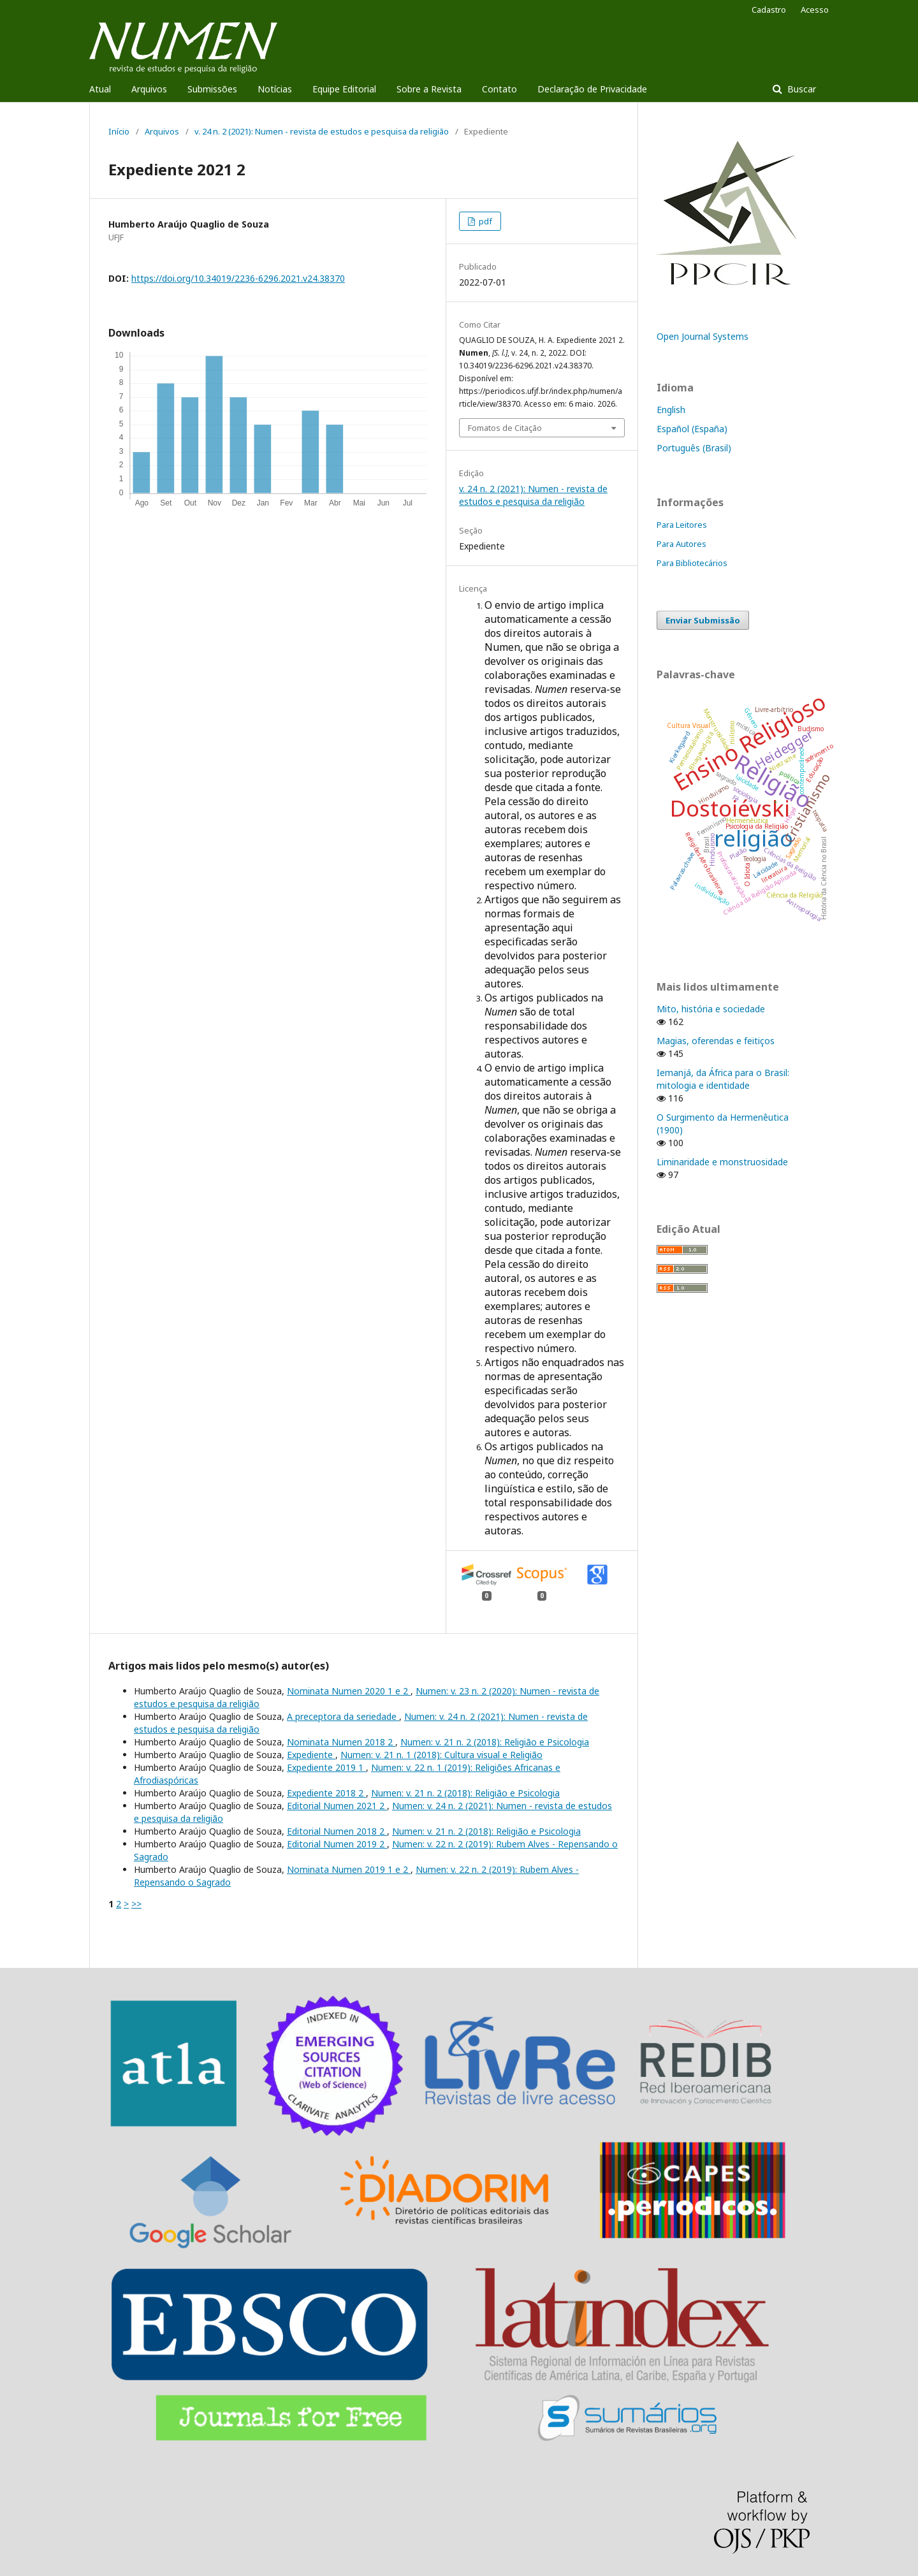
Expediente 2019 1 (326, 1767)
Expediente (311, 1755)
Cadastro (769, 9)
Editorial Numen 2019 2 (337, 1844)
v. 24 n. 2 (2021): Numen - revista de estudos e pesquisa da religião (321, 131)
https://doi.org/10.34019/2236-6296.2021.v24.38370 (238, 278)
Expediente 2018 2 (326, 1793)
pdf (484, 221)
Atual (100, 89)
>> (136, 1904)
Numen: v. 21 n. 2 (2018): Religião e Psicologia (494, 1742)
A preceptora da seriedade (343, 1716)
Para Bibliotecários (692, 563)
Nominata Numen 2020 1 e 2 (349, 1691)
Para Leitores (682, 524)
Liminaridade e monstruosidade (722, 1162)
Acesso (815, 9)
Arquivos (149, 89)
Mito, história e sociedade (711, 1009)
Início (118, 131)
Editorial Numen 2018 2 (337, 1831)
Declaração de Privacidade (592, 89)
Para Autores (681, 543)
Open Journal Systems (702, 336)
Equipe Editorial (344, 89)
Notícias (275, 89)
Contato (499, 89)
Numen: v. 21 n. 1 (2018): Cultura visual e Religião (441, 1755)
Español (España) (692, 429)
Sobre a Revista (429, 89)
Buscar (800, 89)
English (671, 410)
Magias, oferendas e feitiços (716, 1041)
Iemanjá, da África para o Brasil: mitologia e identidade (723, 1078)
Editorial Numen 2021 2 (337, 1806)
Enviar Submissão (703, 620)
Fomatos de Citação (505, 427)
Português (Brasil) (694, 448)
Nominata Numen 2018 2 (341, 1742)
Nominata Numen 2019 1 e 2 (349, 1869)
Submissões (212, 89)
